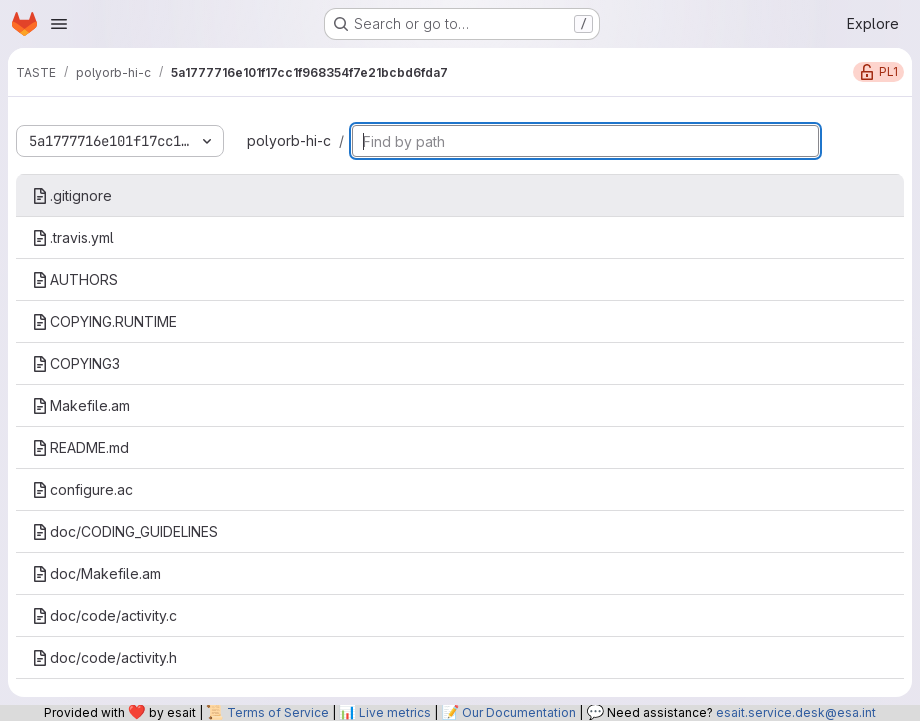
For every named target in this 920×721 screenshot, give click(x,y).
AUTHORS (75, 279)
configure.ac (82, 489)
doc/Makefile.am (96, 573)
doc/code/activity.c (104, 615)
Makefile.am (81, 405)
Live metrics (395, 712)
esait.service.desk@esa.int (796, 712)
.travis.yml (73, 237)
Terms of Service (278, 712)
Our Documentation (519, 712)
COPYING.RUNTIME (104, 321)
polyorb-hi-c (289, 140)
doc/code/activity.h (104, 657)
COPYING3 (76, 363)
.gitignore (72, 195)
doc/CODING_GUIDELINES (125, 531)
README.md (80, 447)
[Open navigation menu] (59, 24)
